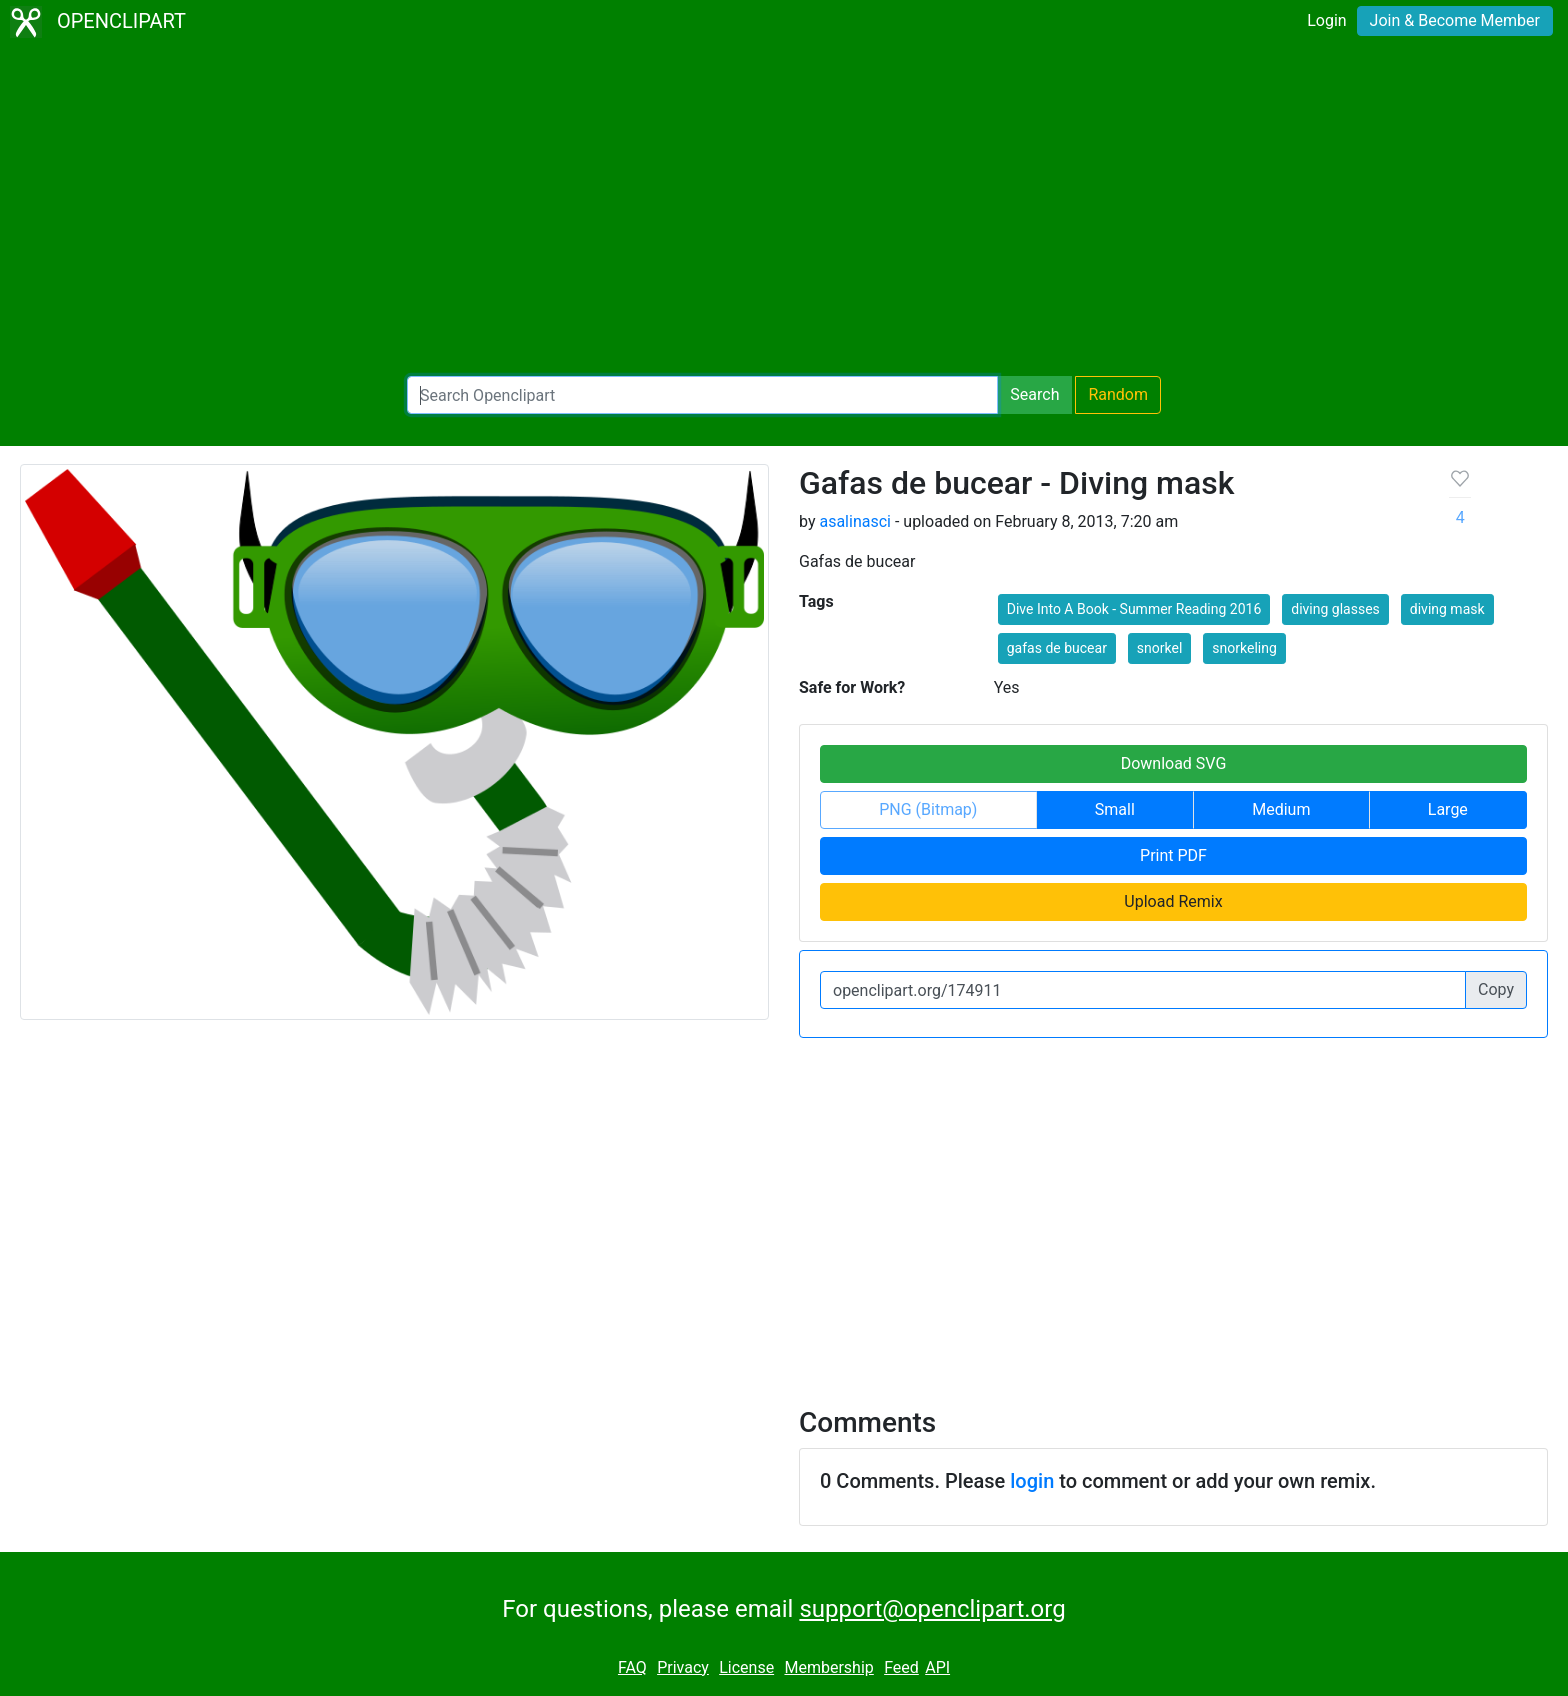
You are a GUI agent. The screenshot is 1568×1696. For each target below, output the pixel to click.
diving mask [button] (1447, 609)
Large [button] (1448, 809)
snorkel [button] (1159, 648)
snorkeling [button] (1244, 648)
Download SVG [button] (1174, 763)
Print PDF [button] (1173, 855)
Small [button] (1115, 809)
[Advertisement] (784, 210)
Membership (828, 1667)
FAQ (632, 1667)
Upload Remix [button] (1173, 901)
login (1032, 1481)
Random (1118, 394)
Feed (901, 1667)
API (937, 1667)
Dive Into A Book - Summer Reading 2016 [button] (1134, 609)
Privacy (683, 1667)
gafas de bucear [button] (1057, 648)
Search (1034, 394)
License (746, 1667)
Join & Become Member (1455, 20)
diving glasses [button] (1335, 609)
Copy (1496, 989)
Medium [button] (1281, 809)
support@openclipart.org (932, 1609)
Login (1326, 20)
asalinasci (855, 521)
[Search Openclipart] (702, 395)
